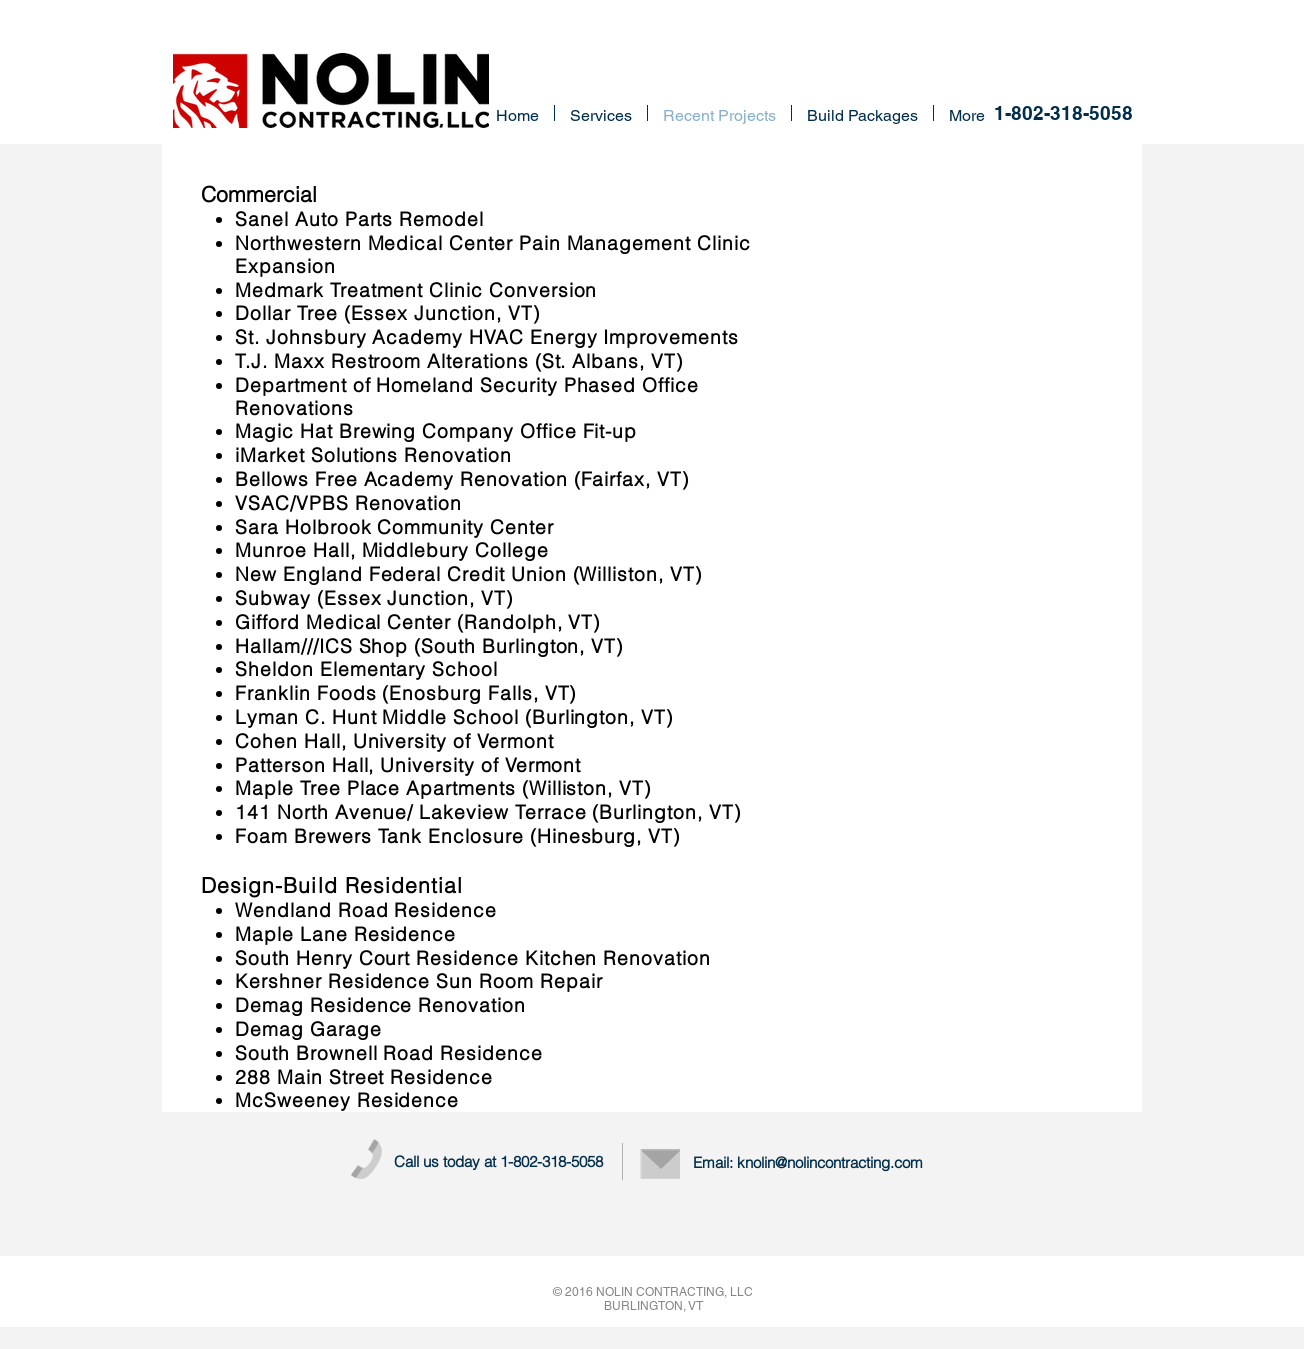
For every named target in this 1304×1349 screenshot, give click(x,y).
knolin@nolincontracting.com (830, 1162)
